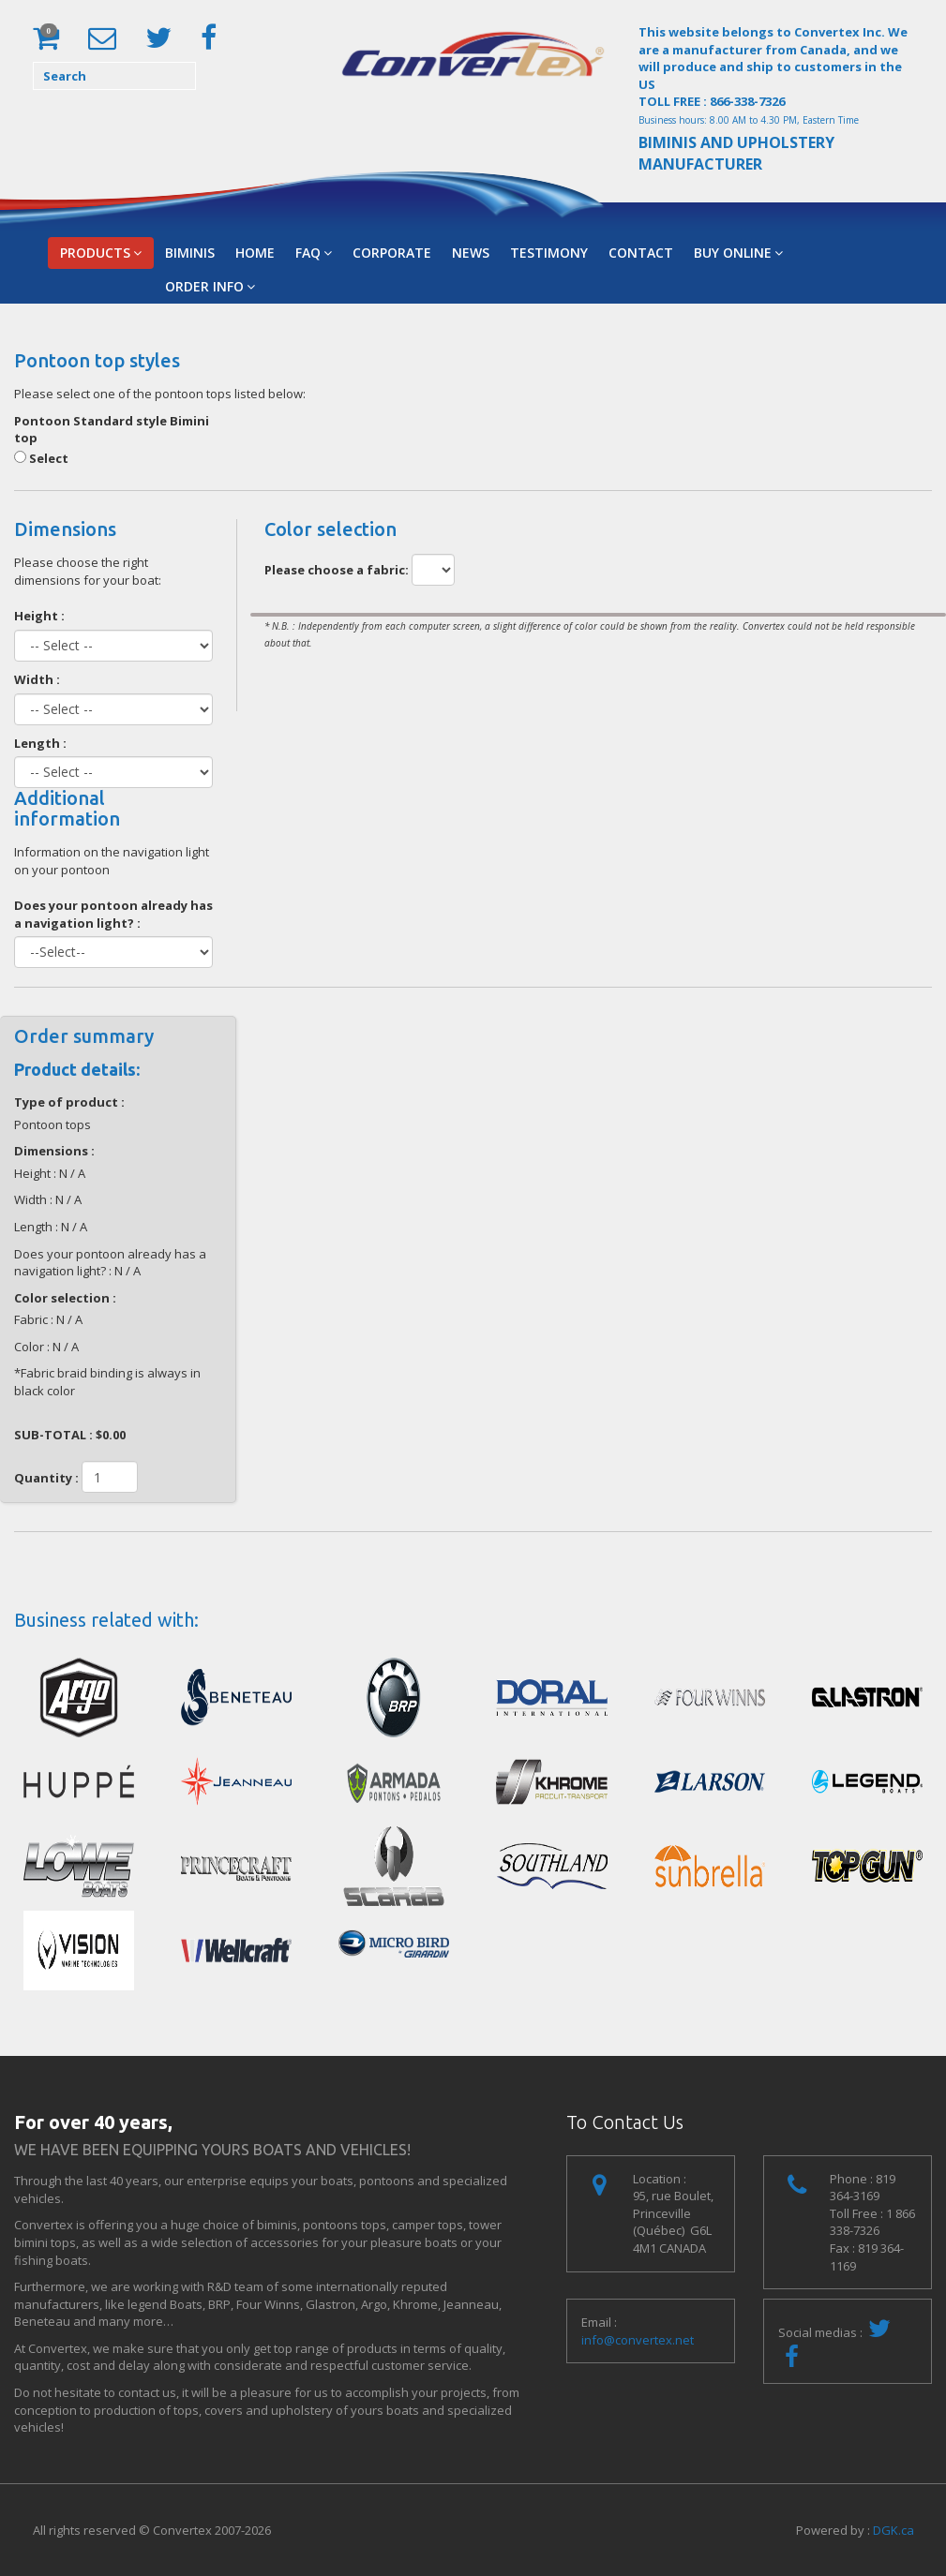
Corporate (392, 252)
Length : (40, 743)
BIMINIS (190, 252)
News (470, 252)
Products (101, 252)
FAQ (313, 252)
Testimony (549, 252)
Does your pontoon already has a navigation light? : (113, 914)
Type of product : (69, 1102)
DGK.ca (893, 2530)
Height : (39, 615)
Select (41, 458)
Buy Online (738, 252)
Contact (640, 252)
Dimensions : (54, 1150)
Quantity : (46, 1477)
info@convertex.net (637, 2339)
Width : (37, 679)
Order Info (210, 286)
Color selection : (65, 1297)
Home (255, 252)
